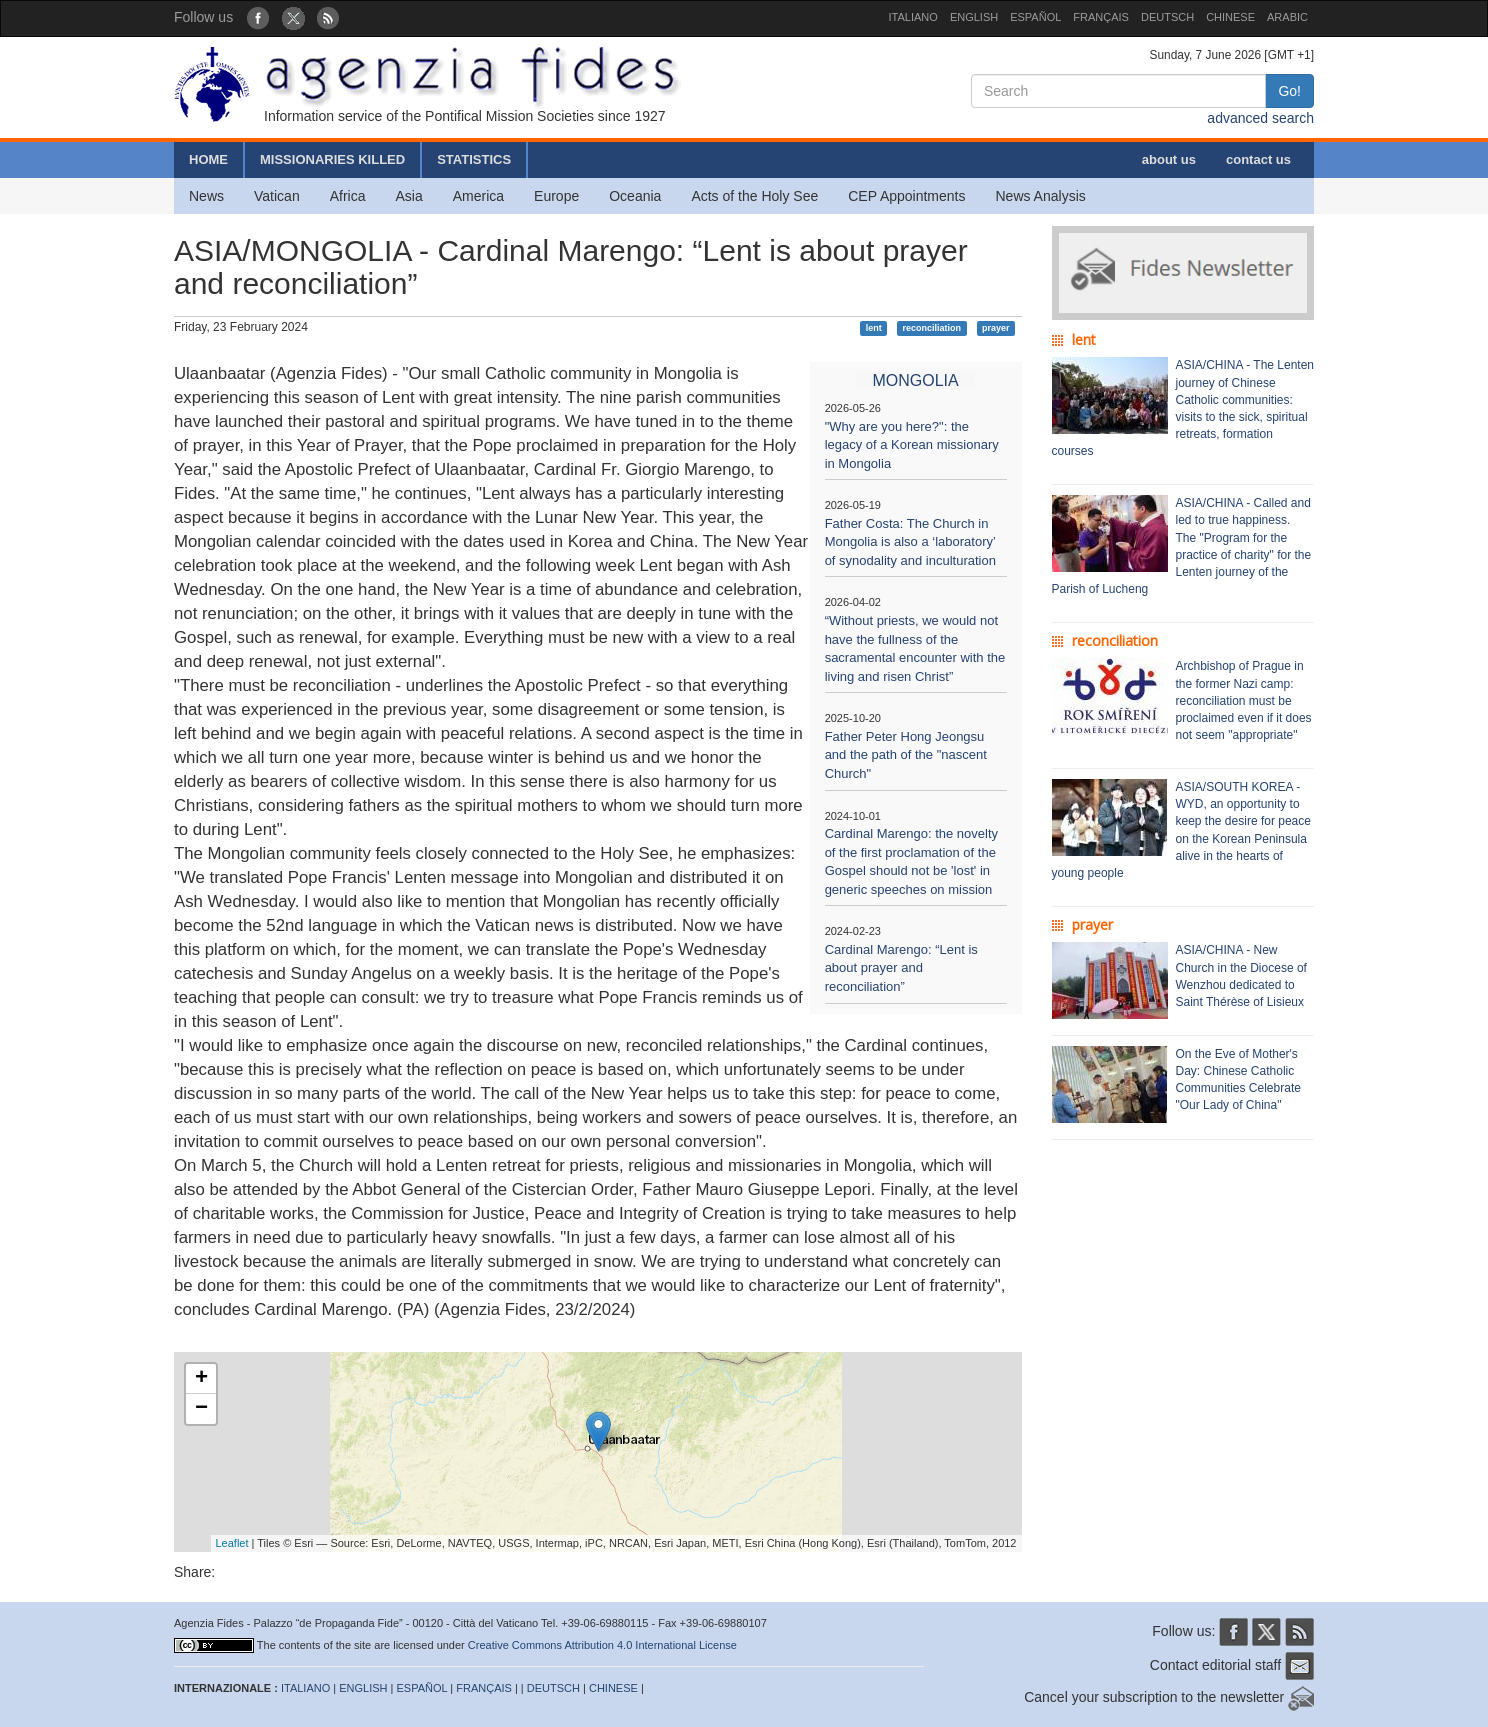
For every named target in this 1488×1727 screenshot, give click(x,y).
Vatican (277, 196)
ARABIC (1287, 17)
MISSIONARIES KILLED (332, 159)
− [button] (201, 1409)
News (206, 196)
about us (1169, 159)
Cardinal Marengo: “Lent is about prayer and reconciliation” (901, 968)
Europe (556, 196)
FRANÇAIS (1101, 17)
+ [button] (201, 1379)
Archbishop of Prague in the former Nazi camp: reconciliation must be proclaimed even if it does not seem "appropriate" (1244, 700)
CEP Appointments (906, 196)
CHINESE (1230, 17)
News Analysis (1041, 196)
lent (874, 328)
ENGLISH (974, 17)
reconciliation (932, 328)
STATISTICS (474, 159)
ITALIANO (913, 17)
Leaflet (232, 1543)
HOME (208, 159)
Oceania (635, 196)
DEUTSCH (1167, 17)
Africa (348, 196)
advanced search (1260, 118)
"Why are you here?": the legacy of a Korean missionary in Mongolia (912, 445)
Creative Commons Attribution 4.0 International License (602, 1645)
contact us (1258, 159)
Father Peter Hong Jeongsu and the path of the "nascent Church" (906, 755)
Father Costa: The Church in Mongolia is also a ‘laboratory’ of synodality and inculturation (910, 542)
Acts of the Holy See (754, 196)
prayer (996, 328)
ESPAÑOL (1035, 17)
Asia (408, 196)
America (478, 196)
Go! (1289, 91)
